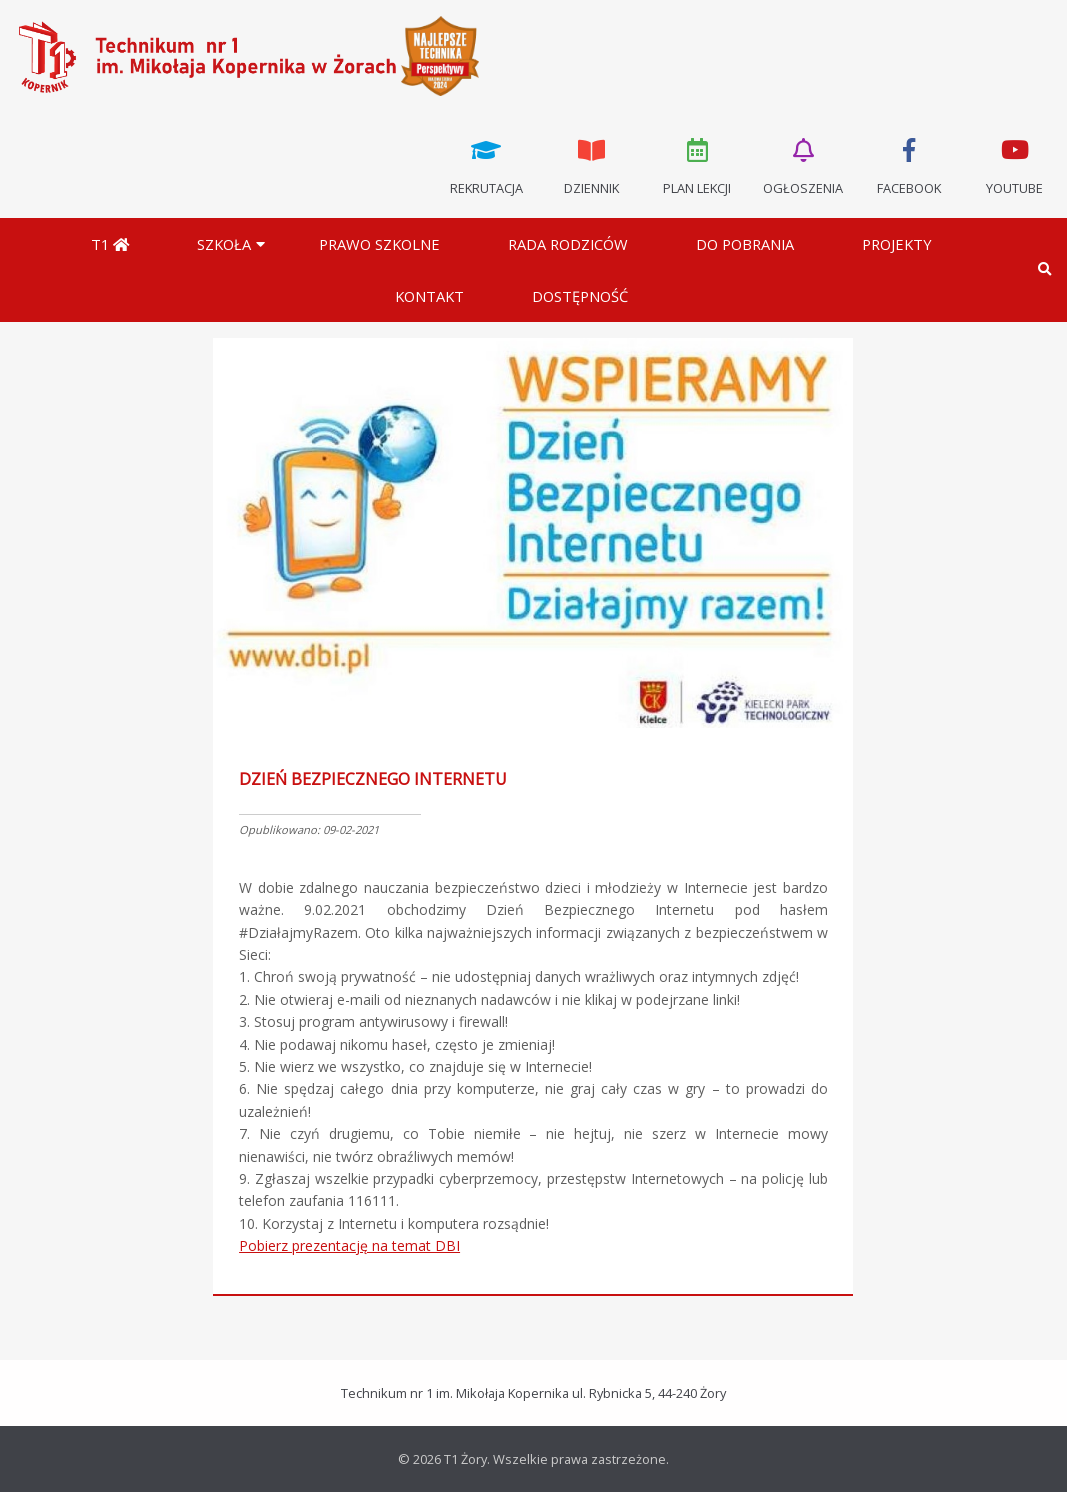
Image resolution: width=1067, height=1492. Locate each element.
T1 (110, 244)
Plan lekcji (698, 165)
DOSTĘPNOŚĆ (580, 296)
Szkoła (224, 244)
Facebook (909, 165)
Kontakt (429, 296)
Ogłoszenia (803, 165)
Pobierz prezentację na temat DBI (349, 1245)
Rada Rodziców (568, 244)
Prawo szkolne (379, 244)
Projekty (897, 244)
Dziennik (592, 165)
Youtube (1014, 165)
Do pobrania (745, 244)
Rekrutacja (486, 165)
